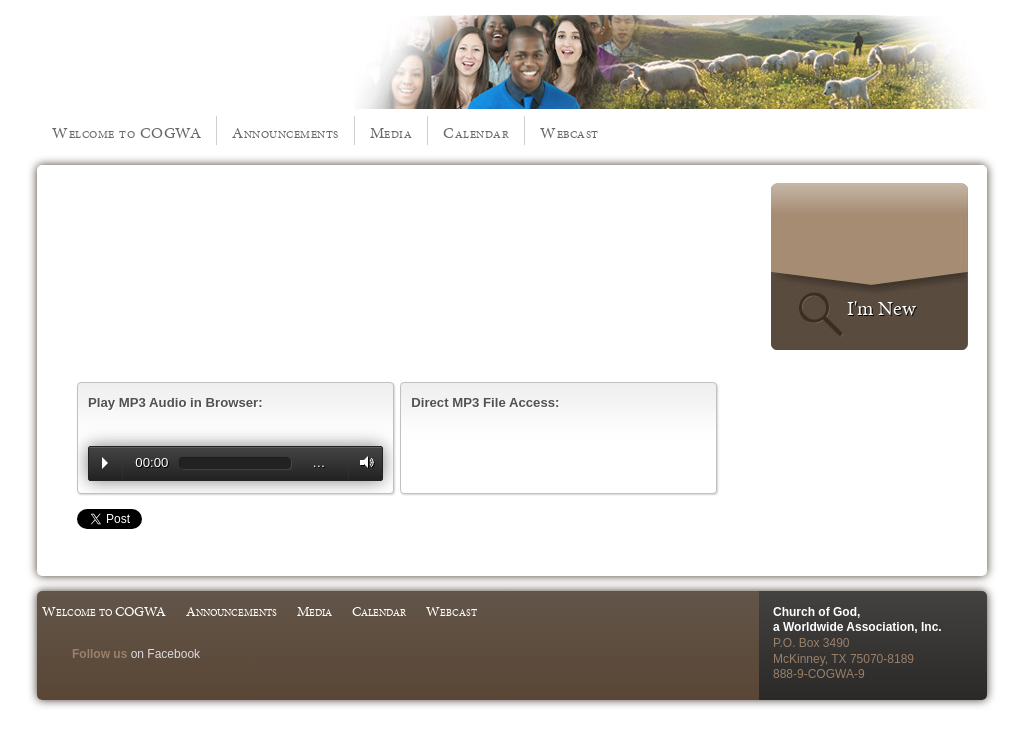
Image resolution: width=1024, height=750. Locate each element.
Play (105, 463)
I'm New (881, 308)
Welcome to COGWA (126, 132)
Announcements (285, 132)
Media (391, 132)
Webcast (569, 132)
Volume (362, 462)
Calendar (476, 132)
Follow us (99, 654)
